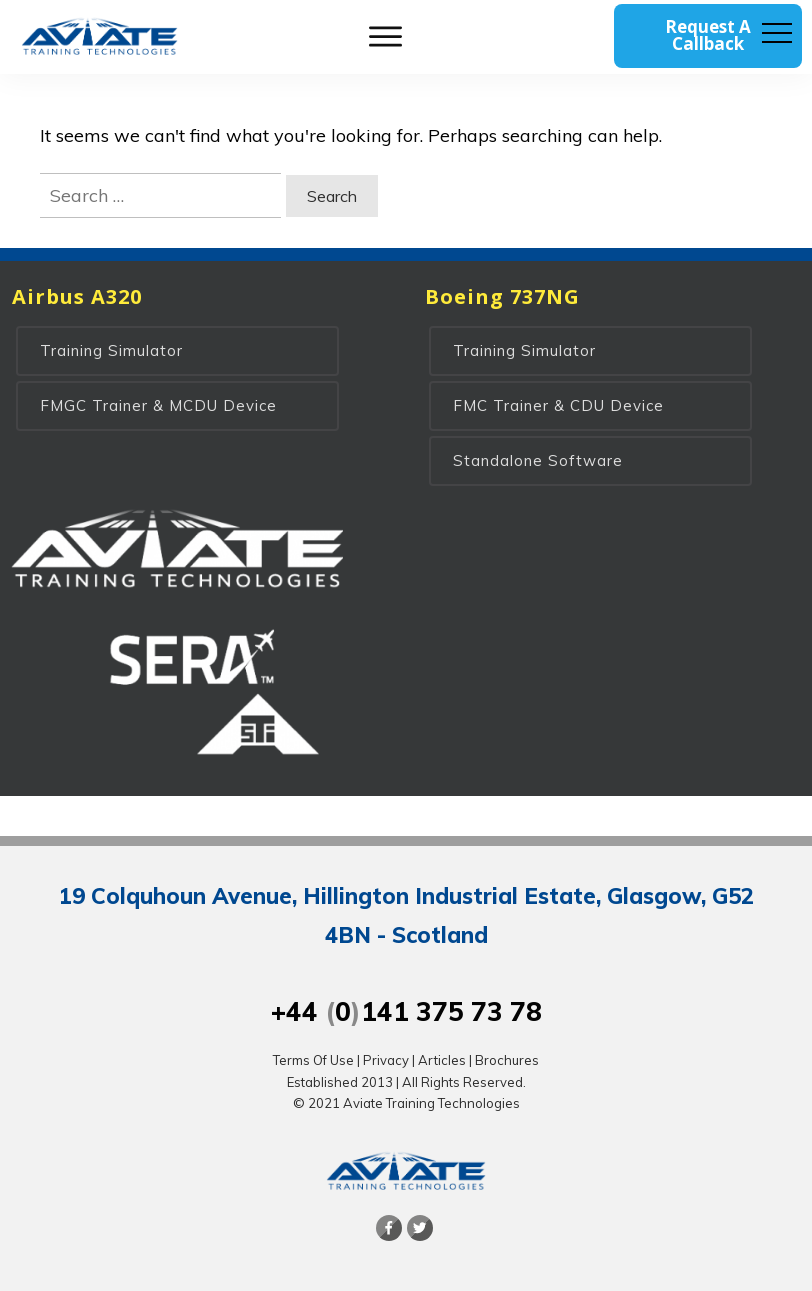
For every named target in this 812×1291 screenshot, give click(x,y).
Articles (442, 1060)
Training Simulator (111, 350)
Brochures (507, 1060)
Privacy (386, 1060)
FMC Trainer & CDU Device (558, 405)
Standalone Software (538, 460)
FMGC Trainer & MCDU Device (158, 405)
